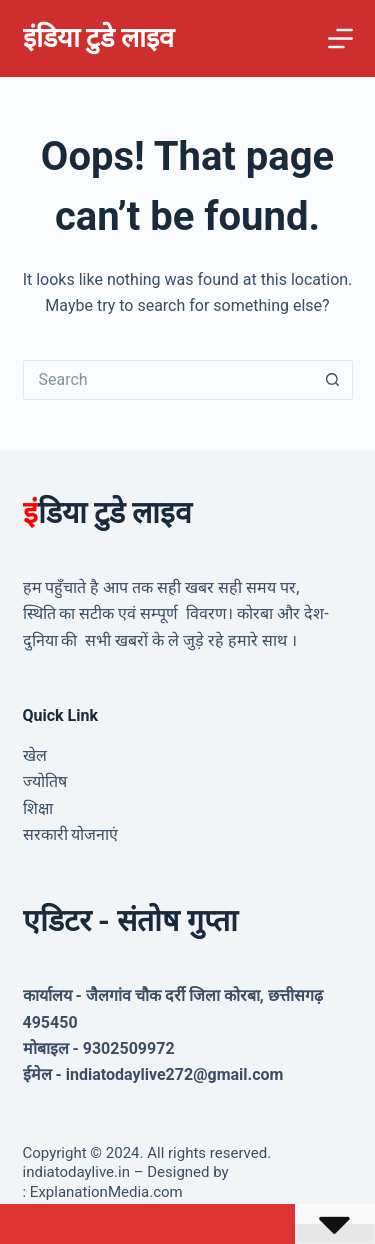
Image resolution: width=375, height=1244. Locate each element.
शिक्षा (38, 808)
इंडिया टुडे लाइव (98, 38)
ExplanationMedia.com (104, 1192)
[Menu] (340, 38)
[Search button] (333, 380)
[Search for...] (168, 380)
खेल (35, 755)
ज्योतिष (45, 781)
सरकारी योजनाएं (71, 834)
